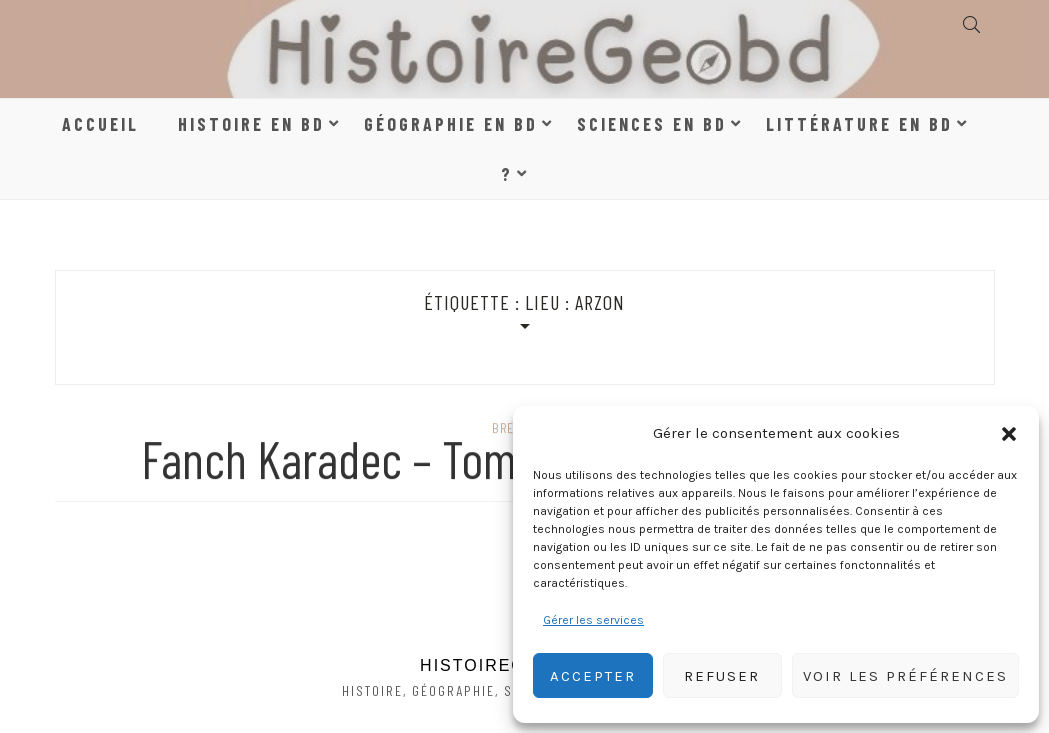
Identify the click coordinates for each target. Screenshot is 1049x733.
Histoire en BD (251, 124)
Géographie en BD (451, 124)
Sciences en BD (652, 124)
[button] (1009, 434)
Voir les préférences (905, 676)
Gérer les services (593, 620)
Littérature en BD (859, 124)
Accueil (100, 124)
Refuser (722, 676)
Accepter (593, 676)
